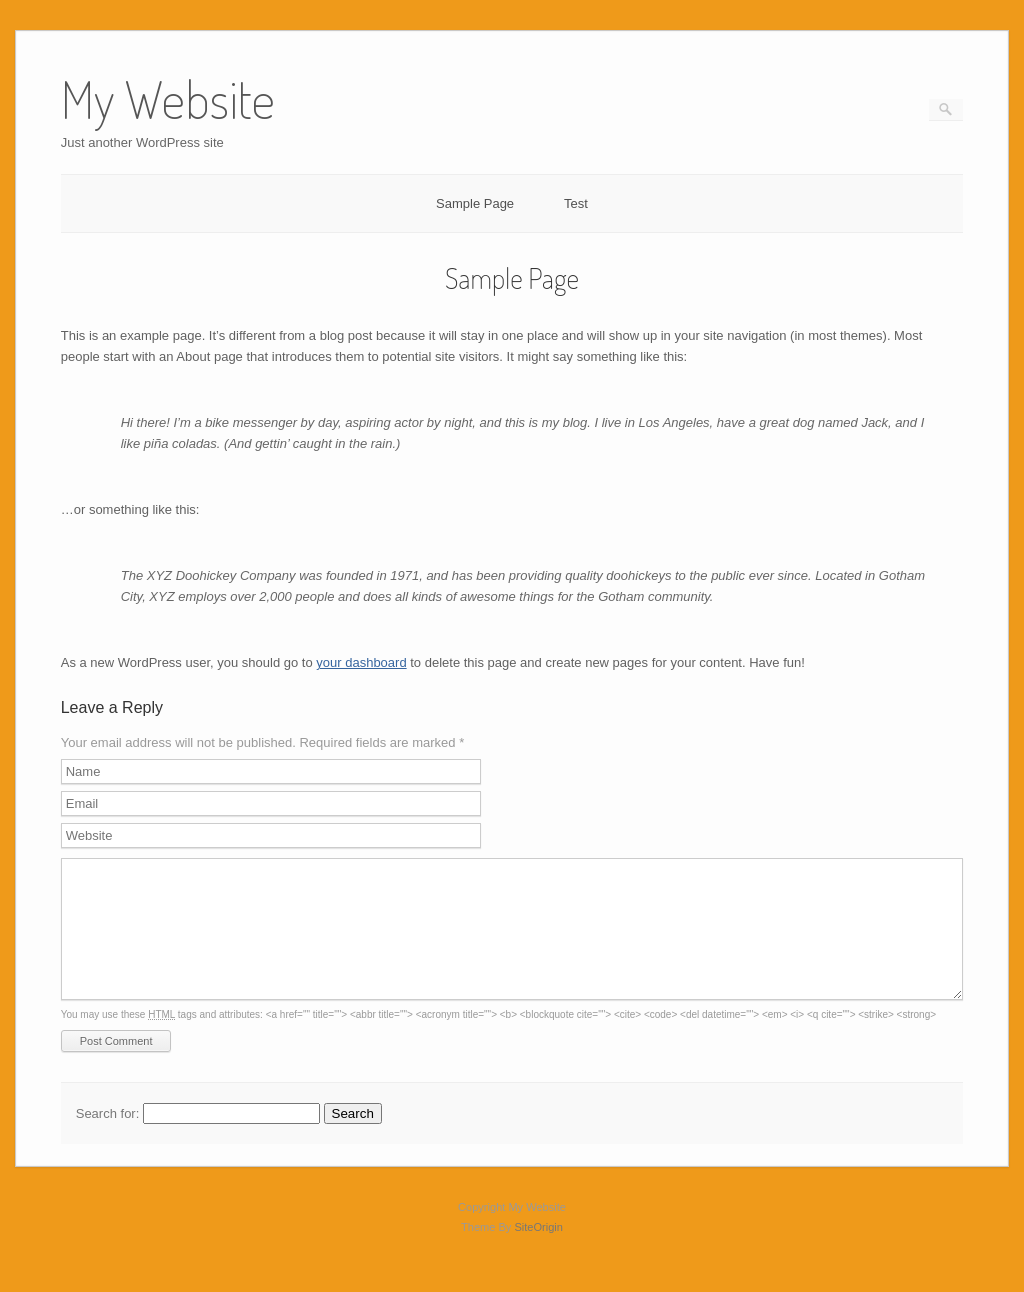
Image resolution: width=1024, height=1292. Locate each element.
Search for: (108, 1137)
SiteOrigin (538, 1251)
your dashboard (361, 662)
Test (576, 203)
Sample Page (475, 203)
